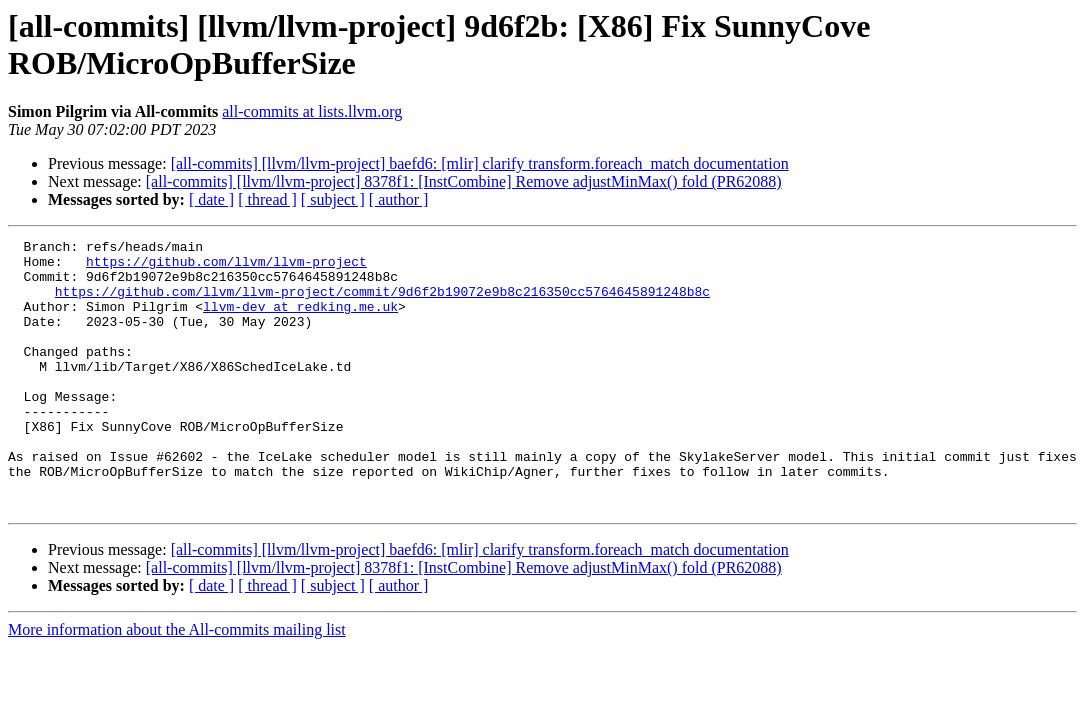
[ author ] (399, 199)
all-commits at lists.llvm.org (312, 111)
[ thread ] (267, 199)
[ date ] (211, 199)
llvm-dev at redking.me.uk (300, 321)
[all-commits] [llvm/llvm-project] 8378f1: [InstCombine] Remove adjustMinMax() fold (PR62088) (464, 181)
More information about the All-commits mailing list (177, 683)
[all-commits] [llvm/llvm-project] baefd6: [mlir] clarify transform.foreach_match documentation (480, 163)
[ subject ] (333, 199)
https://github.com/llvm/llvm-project (226, 267)
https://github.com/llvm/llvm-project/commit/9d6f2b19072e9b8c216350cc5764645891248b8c (382, 303)
